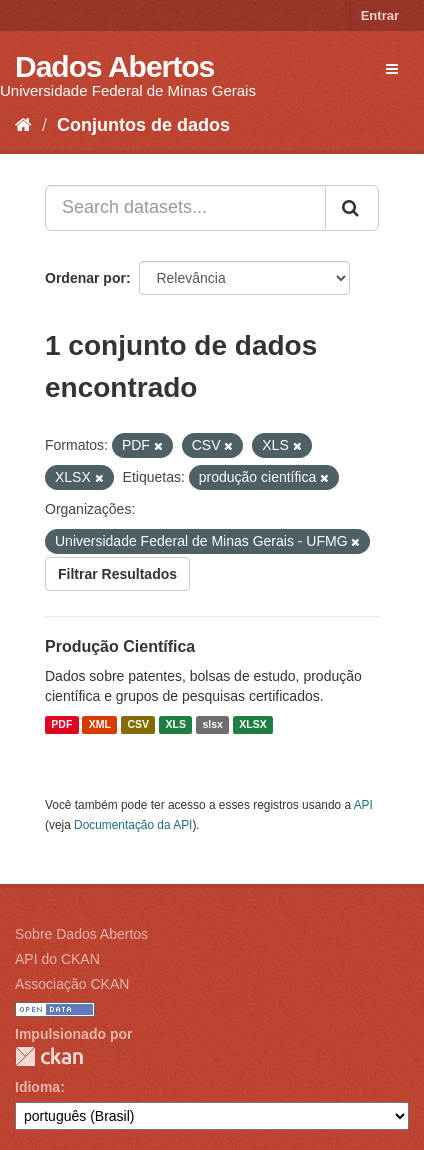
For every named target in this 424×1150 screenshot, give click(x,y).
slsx (212, 725)
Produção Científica (120, 646)
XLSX (252, 725)
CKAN (49, 1056)
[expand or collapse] (392, 69)
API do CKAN (57, 959)
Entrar (380, 15)
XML (100, 725)
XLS (176, 725)
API (363, 805)
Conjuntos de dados (143, 125)
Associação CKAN (72, 984)
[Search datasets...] (185, 208)
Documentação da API (133, 825)
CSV (138, 725)
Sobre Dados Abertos (81, 934)
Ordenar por (85, 278)
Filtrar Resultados (117, 574)
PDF (61, 725)
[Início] (23, 125)
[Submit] (352, 208)
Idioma (37, 1087)
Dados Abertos (114, 66)
